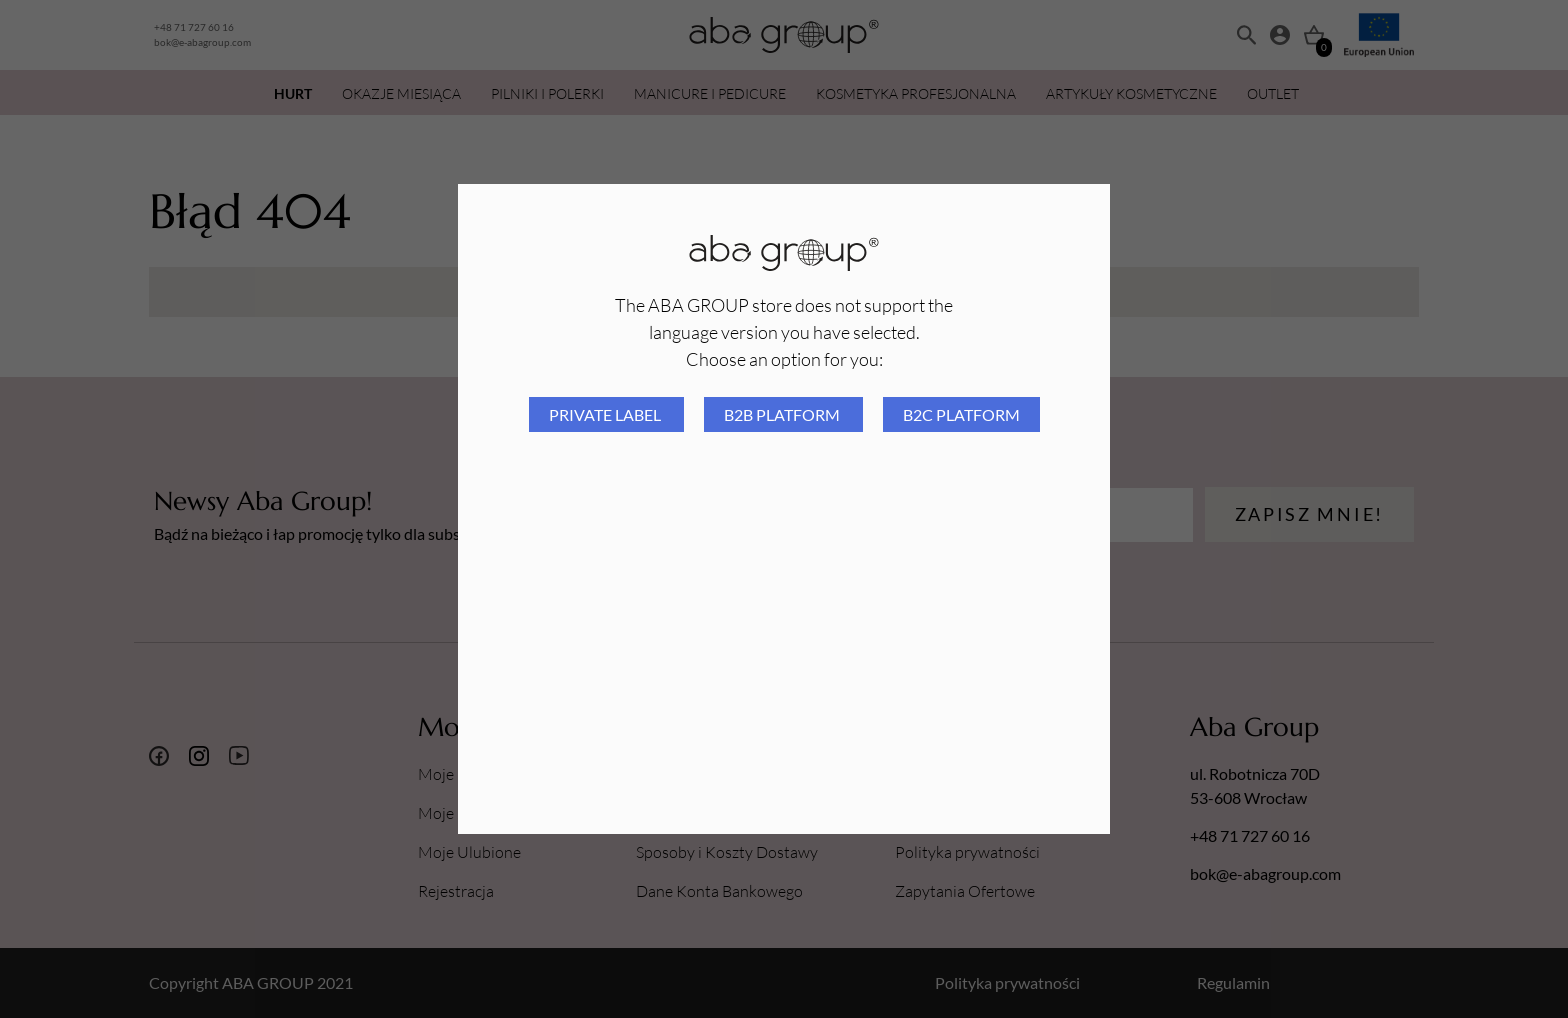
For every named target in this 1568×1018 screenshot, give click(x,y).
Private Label (606, 414)
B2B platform (783, 414)
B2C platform (961, 414)
